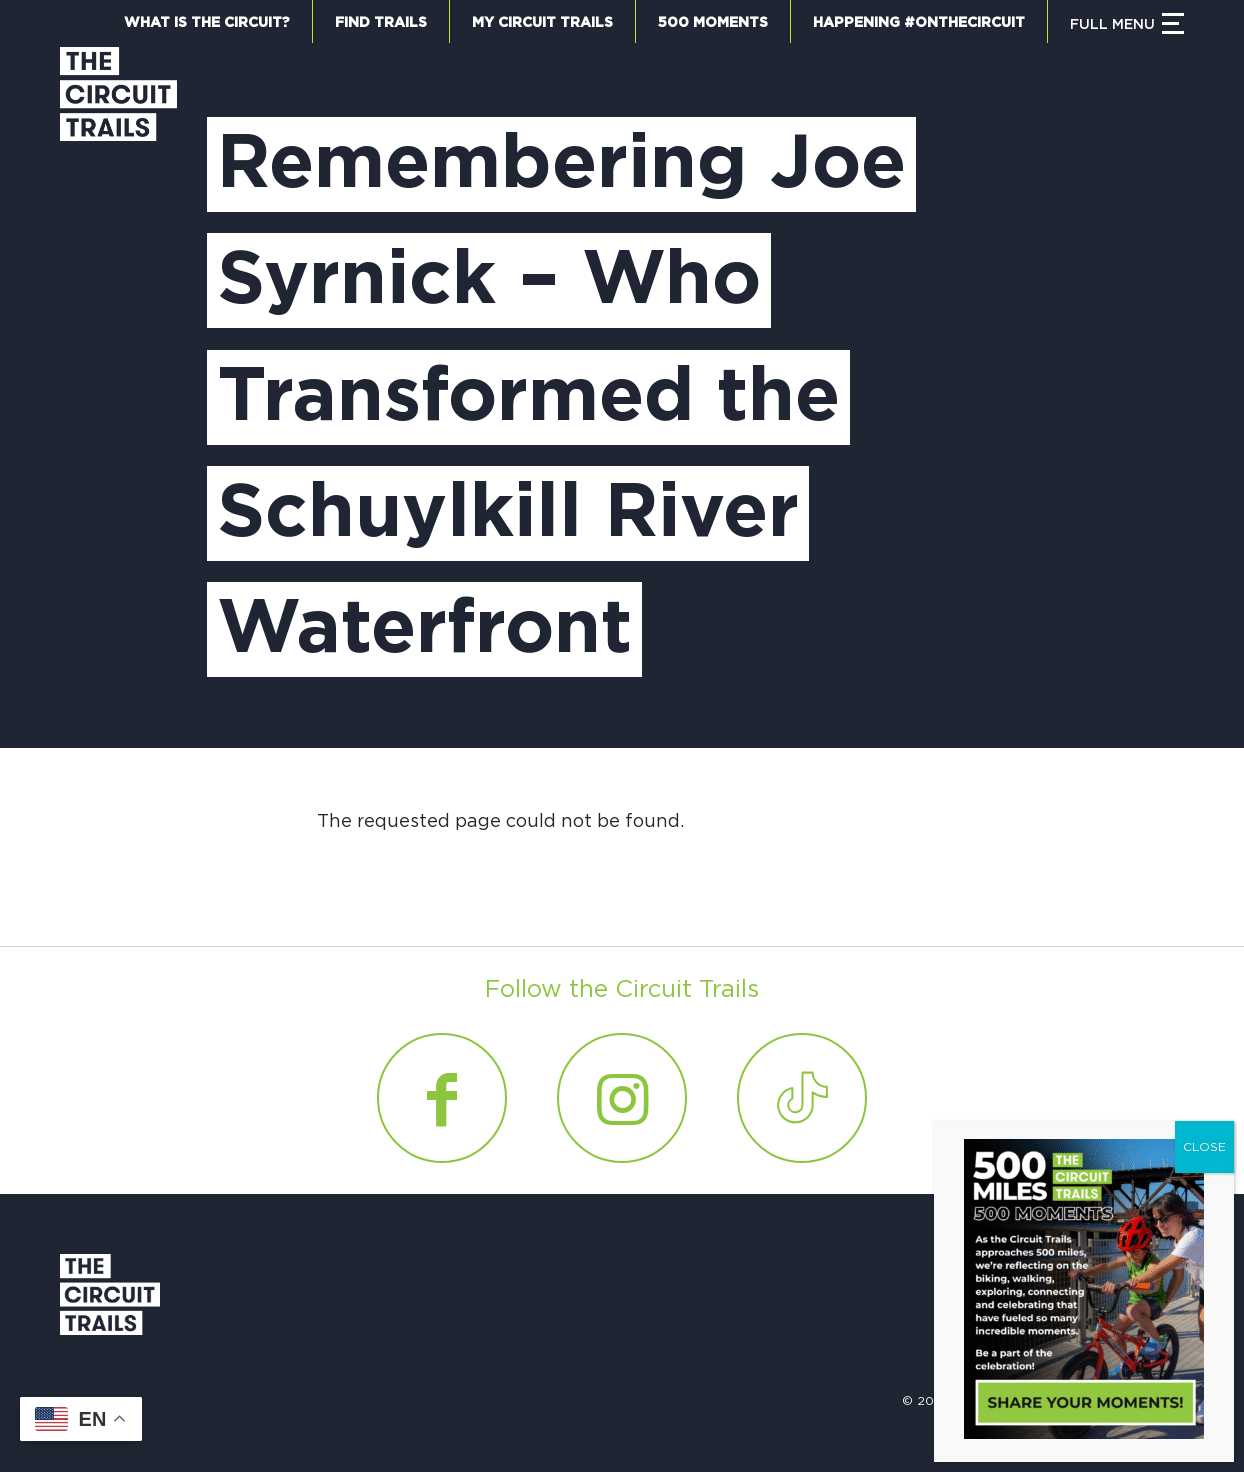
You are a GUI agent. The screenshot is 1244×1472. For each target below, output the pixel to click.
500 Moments (713, 23)
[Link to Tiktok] (802, 1098)
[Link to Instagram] (622, 1098)
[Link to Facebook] (442, 1098)
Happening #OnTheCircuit (919, 23)
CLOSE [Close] (1204, 1147)
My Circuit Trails (542, 23)
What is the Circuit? (207, 23)
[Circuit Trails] (118, 377)
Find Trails (381, 23)
